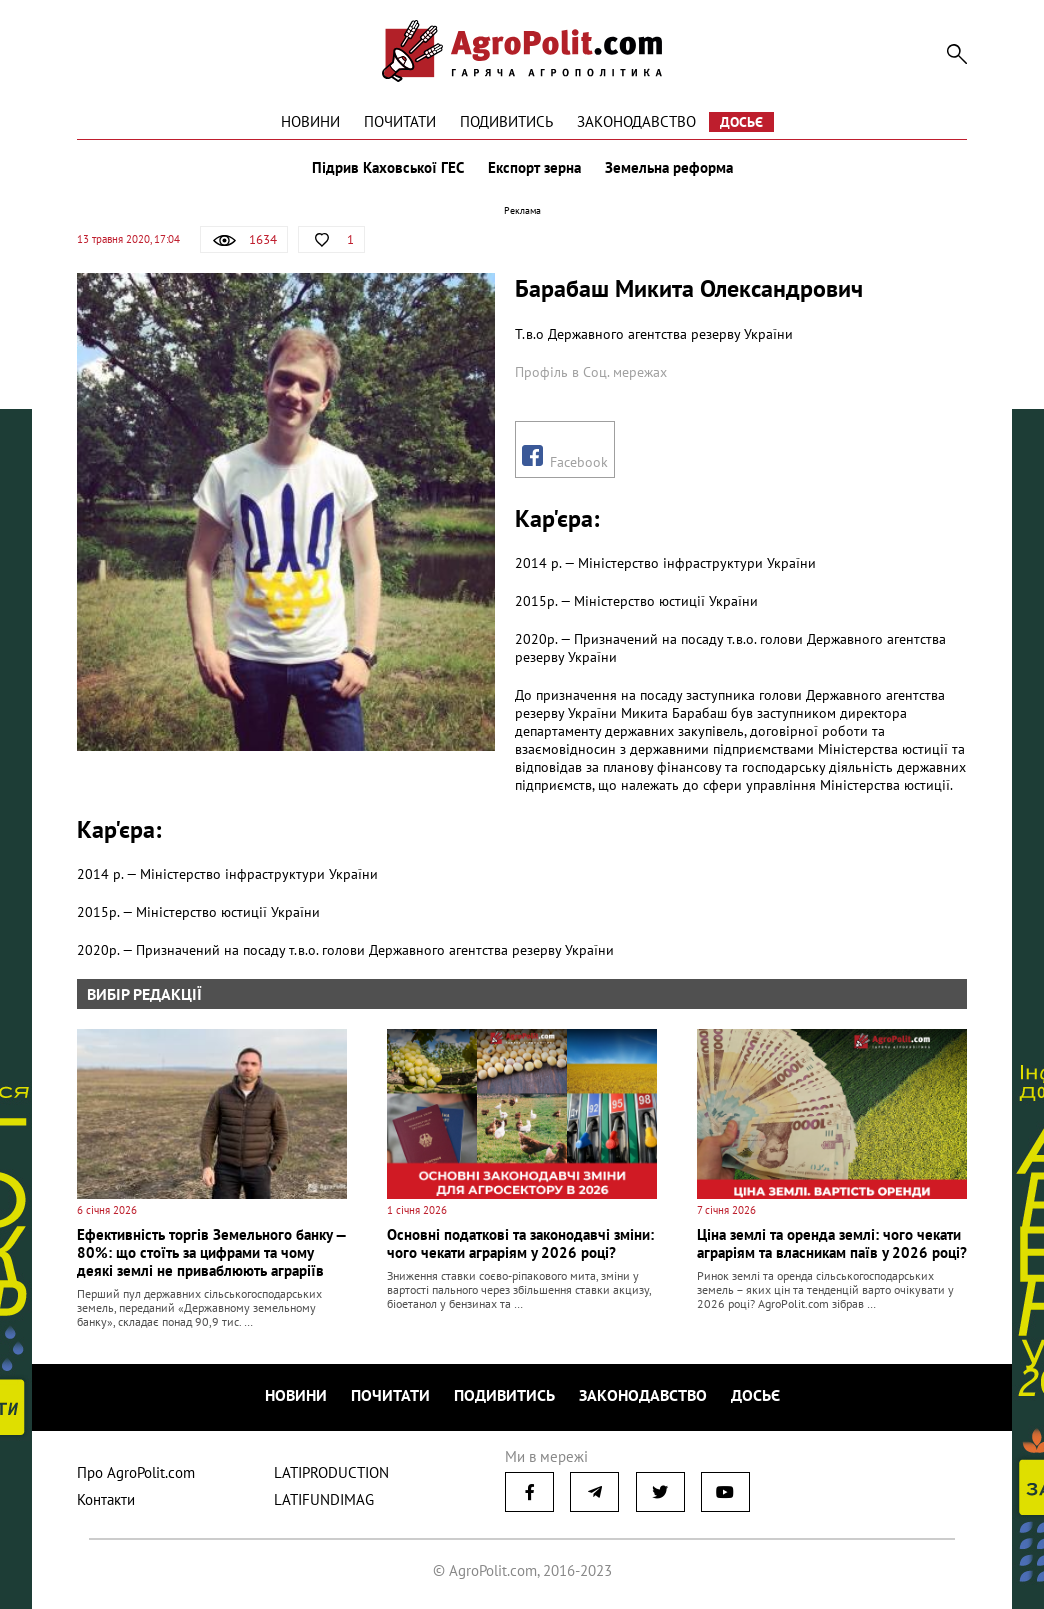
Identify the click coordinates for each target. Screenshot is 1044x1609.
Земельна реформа (669, 168)
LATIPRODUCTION (331, 1472)
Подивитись (506, 121)
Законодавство (636, 121)
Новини (310, 121)
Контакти (106, 1499)
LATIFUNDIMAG (324, 1499)
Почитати (400, 121)
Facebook (565, 458)
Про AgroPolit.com (136, 1472)
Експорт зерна (534, 168)
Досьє (741, 122)
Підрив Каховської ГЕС (388, 168)
